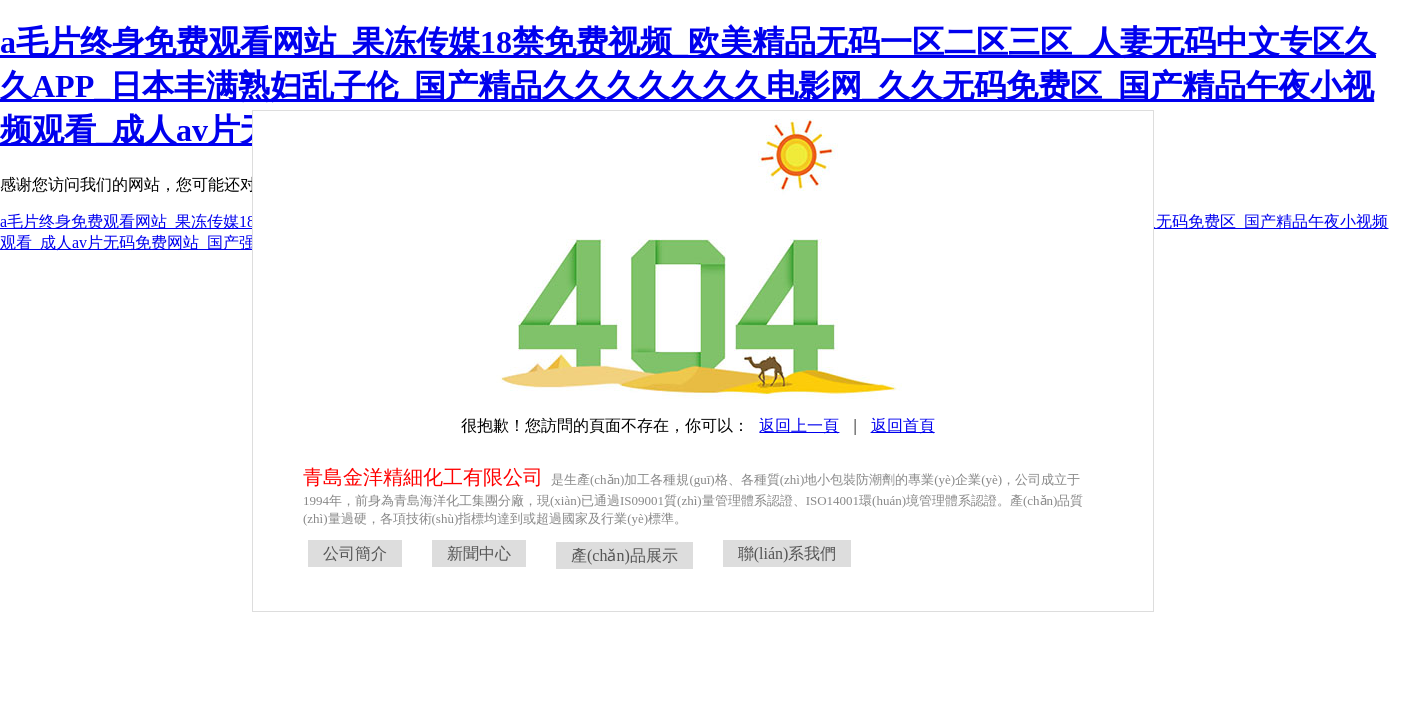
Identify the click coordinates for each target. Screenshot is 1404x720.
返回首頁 (903, 425)
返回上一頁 (799, 425)
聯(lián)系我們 (787, 553)
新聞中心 (479, 553)
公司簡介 (355, 553)
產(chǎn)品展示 (624, 555)
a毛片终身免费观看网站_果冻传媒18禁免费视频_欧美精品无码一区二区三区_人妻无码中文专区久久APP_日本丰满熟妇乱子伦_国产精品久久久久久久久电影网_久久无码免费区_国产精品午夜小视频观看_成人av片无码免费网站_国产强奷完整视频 (688, 86)
